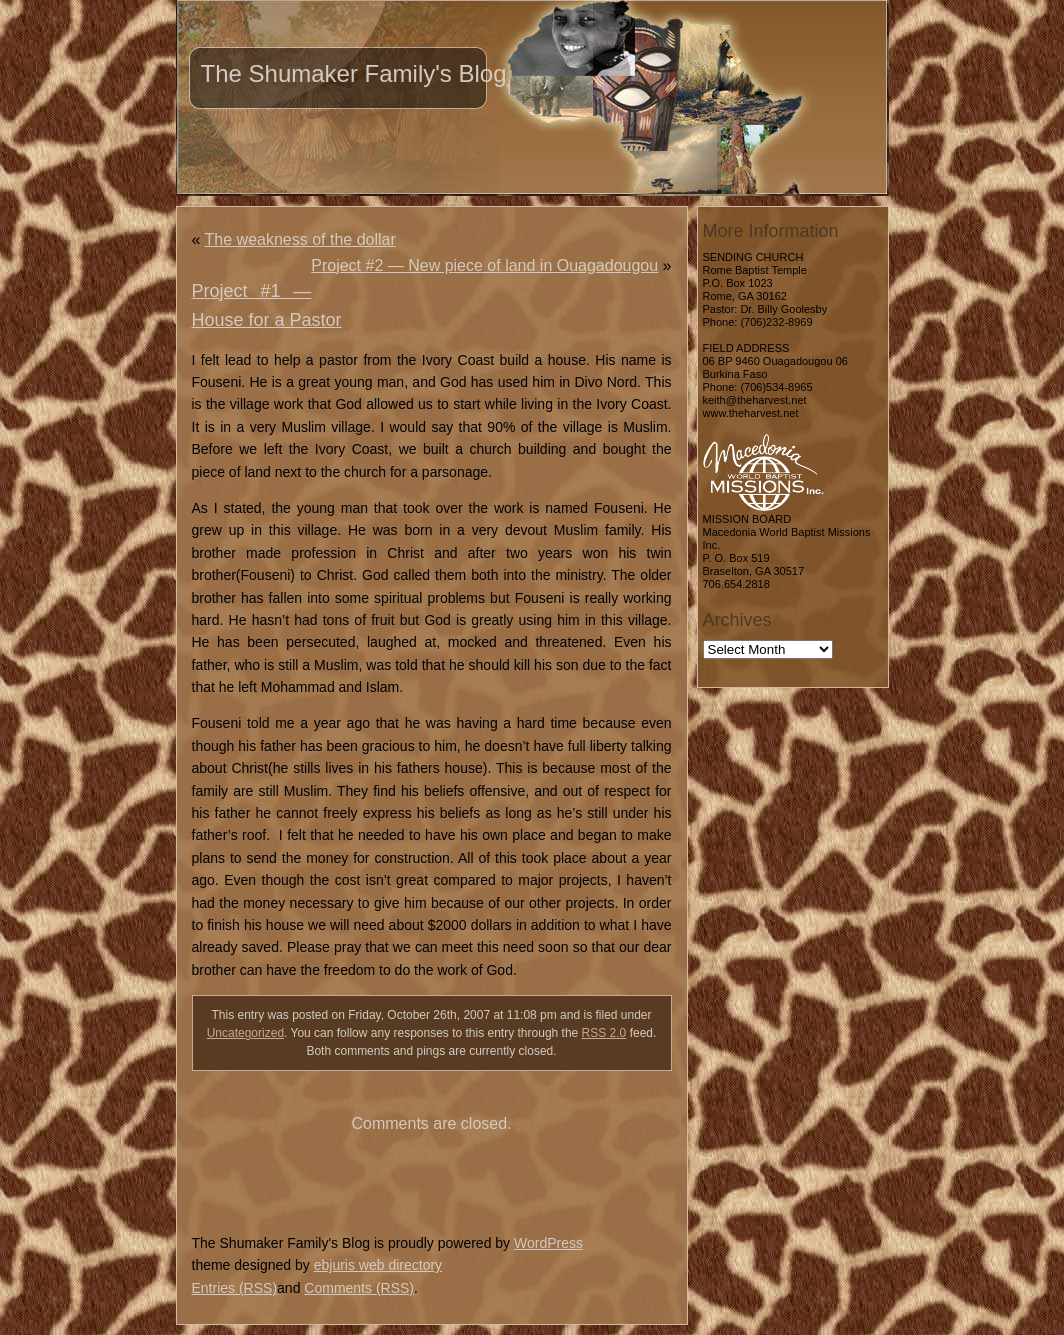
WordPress (548, 1243)
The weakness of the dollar (300, 239)
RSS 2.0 (604, 1033)
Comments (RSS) (359, 1288)
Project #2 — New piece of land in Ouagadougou (484, 265)
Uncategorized (245, 1033)
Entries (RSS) (235, 1288)
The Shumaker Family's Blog (354, 73)
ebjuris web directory (378, 1265)
